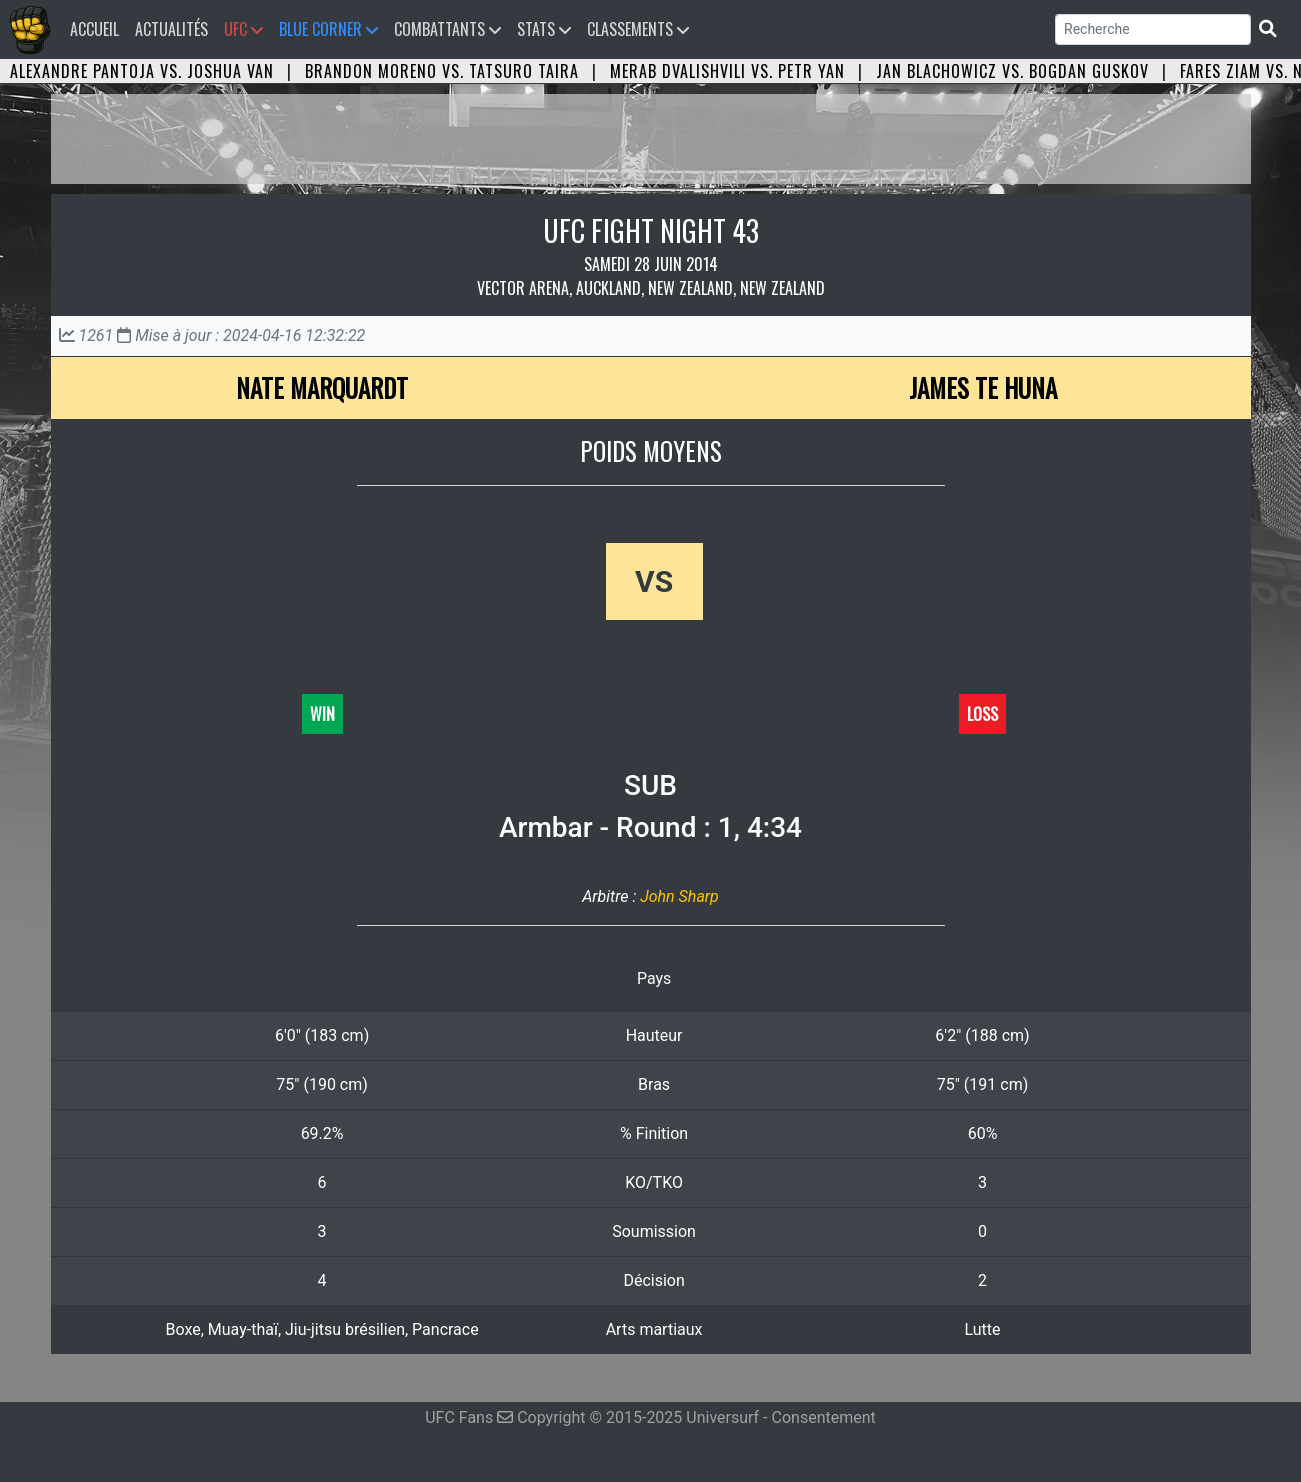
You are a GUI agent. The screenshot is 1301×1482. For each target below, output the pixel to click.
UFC (243, 29)
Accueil (98, 28)
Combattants (447, 29)
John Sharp (679, 896)
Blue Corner (328, 29)
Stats (544, 29)
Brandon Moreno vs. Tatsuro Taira (442, 71)
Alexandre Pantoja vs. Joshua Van (142, 71)
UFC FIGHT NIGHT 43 (651, 230)
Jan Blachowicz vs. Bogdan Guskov (1012, 71)
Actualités (171, 29)
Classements (638, 29)
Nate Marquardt (322, 387)
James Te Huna (983, 387)
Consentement (824, 1417)
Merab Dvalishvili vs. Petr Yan (727, 71)
